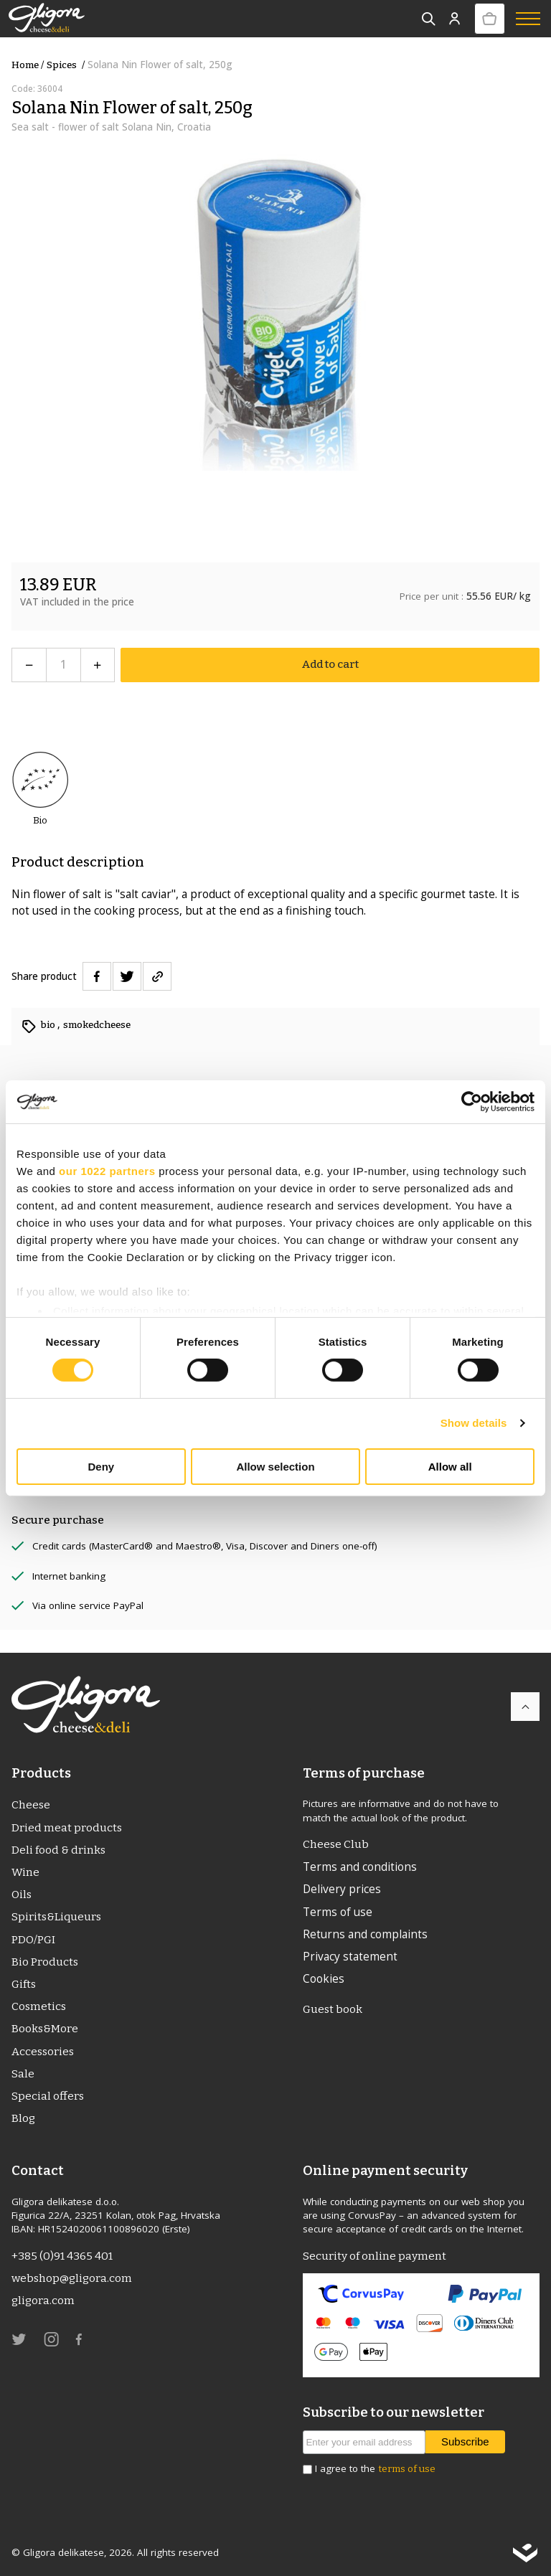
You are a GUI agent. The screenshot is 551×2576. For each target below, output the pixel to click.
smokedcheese (97, 1025)
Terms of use (337, 1912)
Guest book (332, 2009)
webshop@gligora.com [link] (71, 2278)
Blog (23, 2118)
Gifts (23, 1984)
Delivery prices (342, 1889)
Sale (22, 2073)
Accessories (42, 2051)
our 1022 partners (107, 1170)
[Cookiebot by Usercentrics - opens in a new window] (471, 1101)
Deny (101, 1467)
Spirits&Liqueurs (56, 1916)
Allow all (450, 1467)
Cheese (30, 1804)
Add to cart (330, 664)
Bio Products (44, 1961)
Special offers (47, 2096)
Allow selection (275, 1467)
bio (49, 1025)
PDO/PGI (33, 1939)
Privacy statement (350, 1956)
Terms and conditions (360, 1866)
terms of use (406, 2469)
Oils (21, 1894)
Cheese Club (336, 1844)
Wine (25, 1872)
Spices (67, 65)
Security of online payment (374, 2256)
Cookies (323, 1978)
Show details (474, 1423)
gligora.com (43, 2300)
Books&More (44, 2028)
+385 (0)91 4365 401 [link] (62, 2256)
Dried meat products (66, 1827)
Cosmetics (38, 2006)
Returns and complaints (365, 1934)
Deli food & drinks (58, 1850)
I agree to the (375, 2469)
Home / (27, 65)
